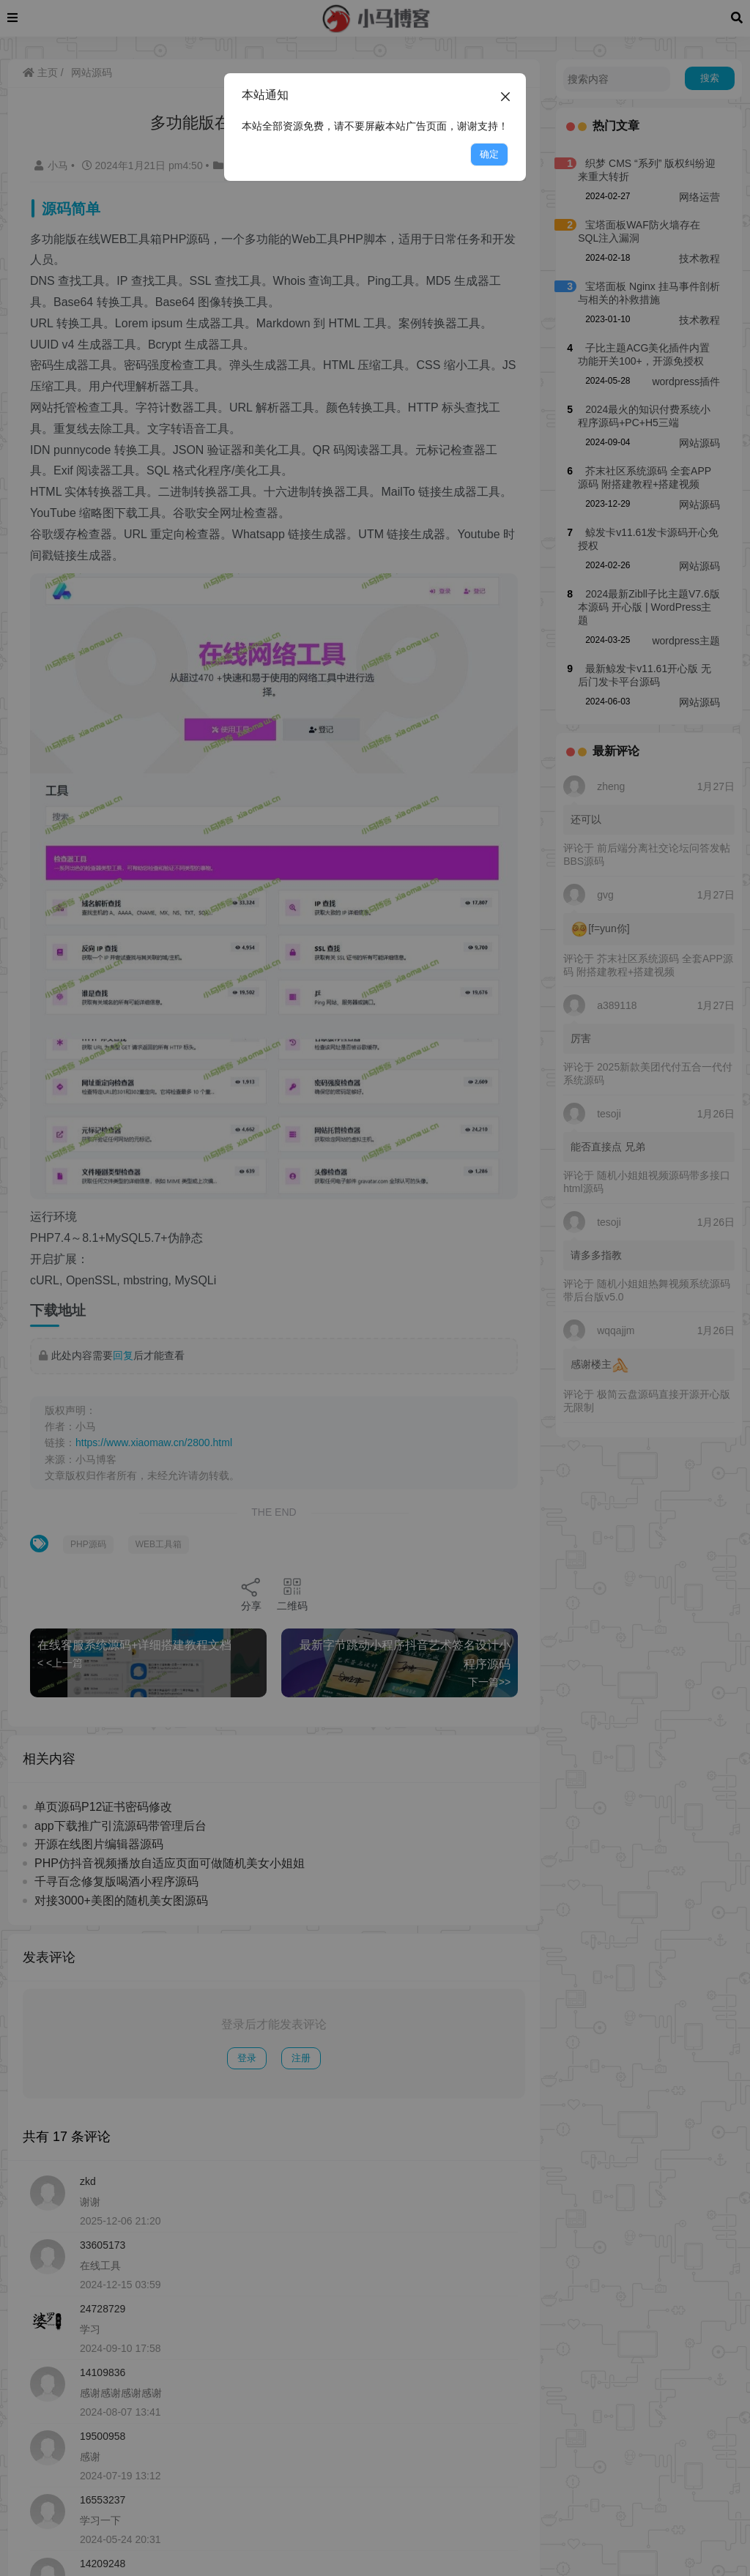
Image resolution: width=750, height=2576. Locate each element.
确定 (489, 154)
